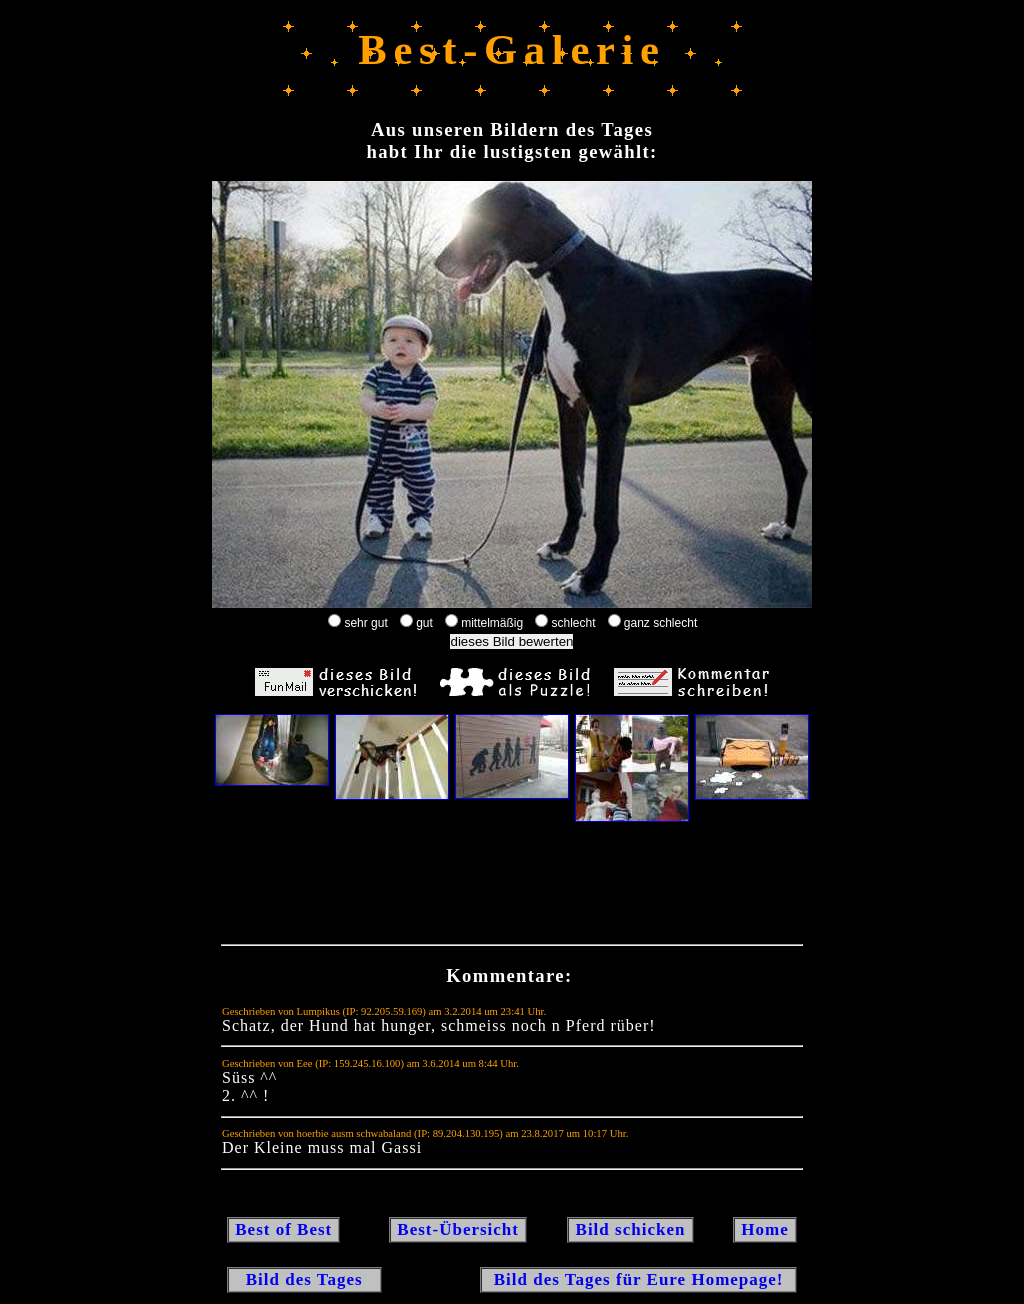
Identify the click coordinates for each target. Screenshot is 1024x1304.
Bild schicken (630, 1229)
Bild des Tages (304, 1279)
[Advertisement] (512, 888)
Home (765, 1229)
